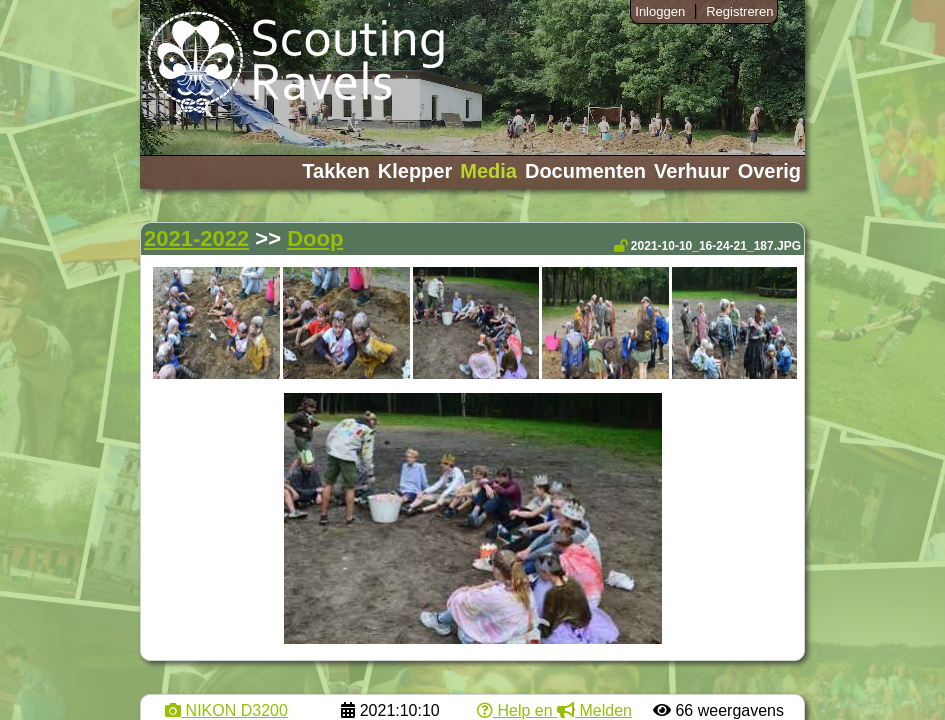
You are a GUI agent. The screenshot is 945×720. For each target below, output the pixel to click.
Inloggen (660, 11)
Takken (335, 171)
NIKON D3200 (226, 710)
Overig (769, 171)
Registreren (739, 11)
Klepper (415, 171)
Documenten (585, 171)
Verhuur (692, 171)
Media (488, 171)
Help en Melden (554, 710)
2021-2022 (196, 238)
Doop (315, 238)
